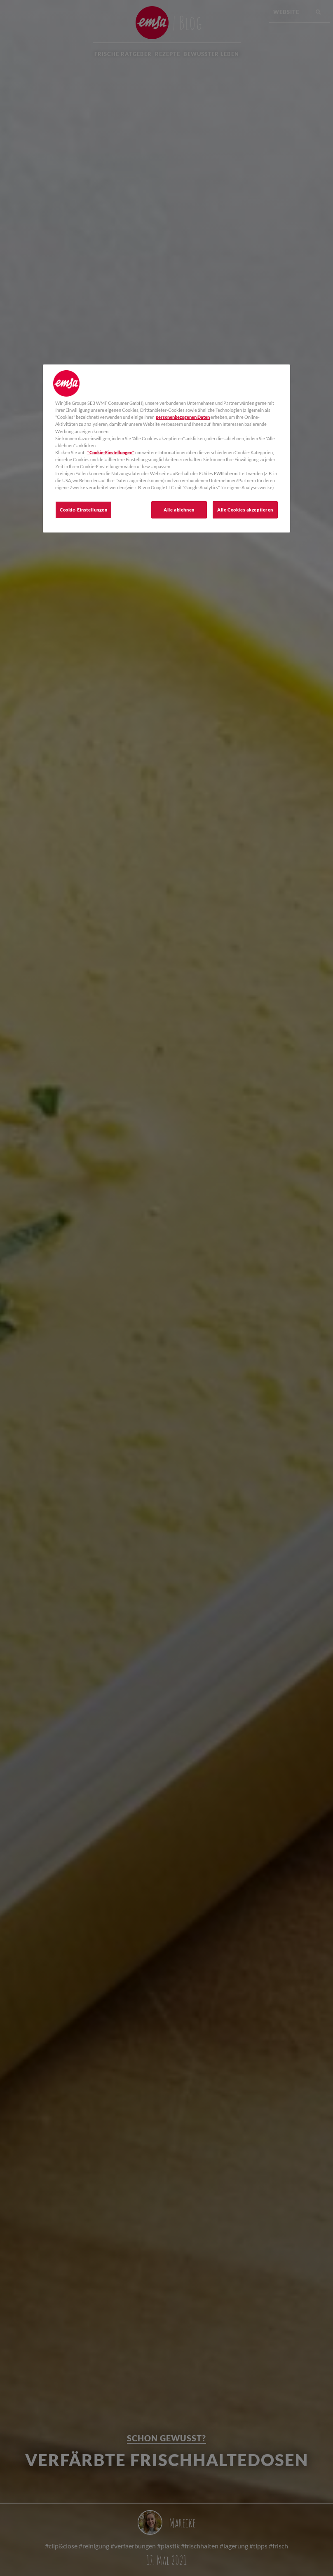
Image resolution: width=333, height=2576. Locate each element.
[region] (166, 448)
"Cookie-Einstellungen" (110, 452)
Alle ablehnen (179, 509)
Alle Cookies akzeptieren (245, 509)
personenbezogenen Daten (183, 417)
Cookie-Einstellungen (83, 509)
